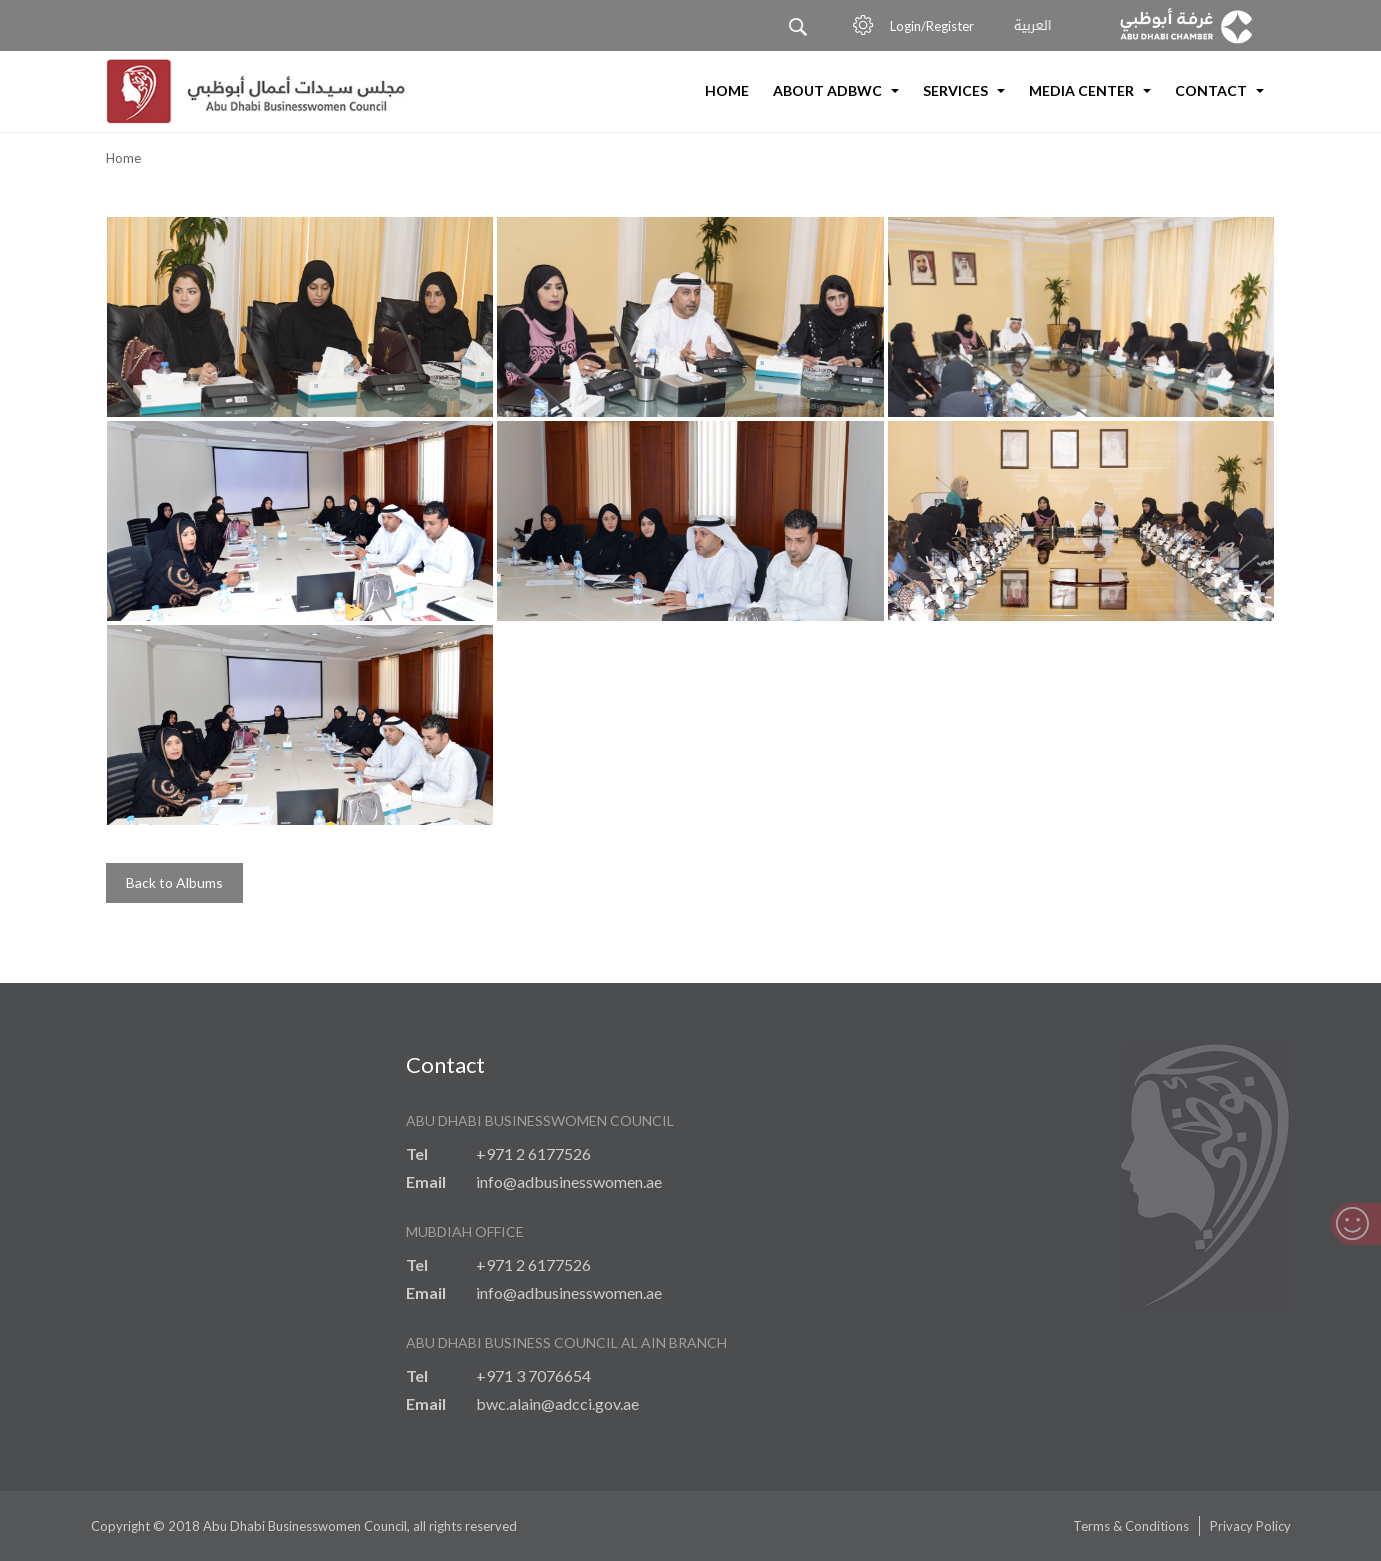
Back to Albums (174, 882)
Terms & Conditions (1131, 1526)
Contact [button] (1219, 90)
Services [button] (964, 90)
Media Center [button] (1090, 90)
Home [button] (727, 90)
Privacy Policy (1250, 1526)
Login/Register (936, 26)
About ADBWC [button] (836, 90)
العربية (1034, 26)
